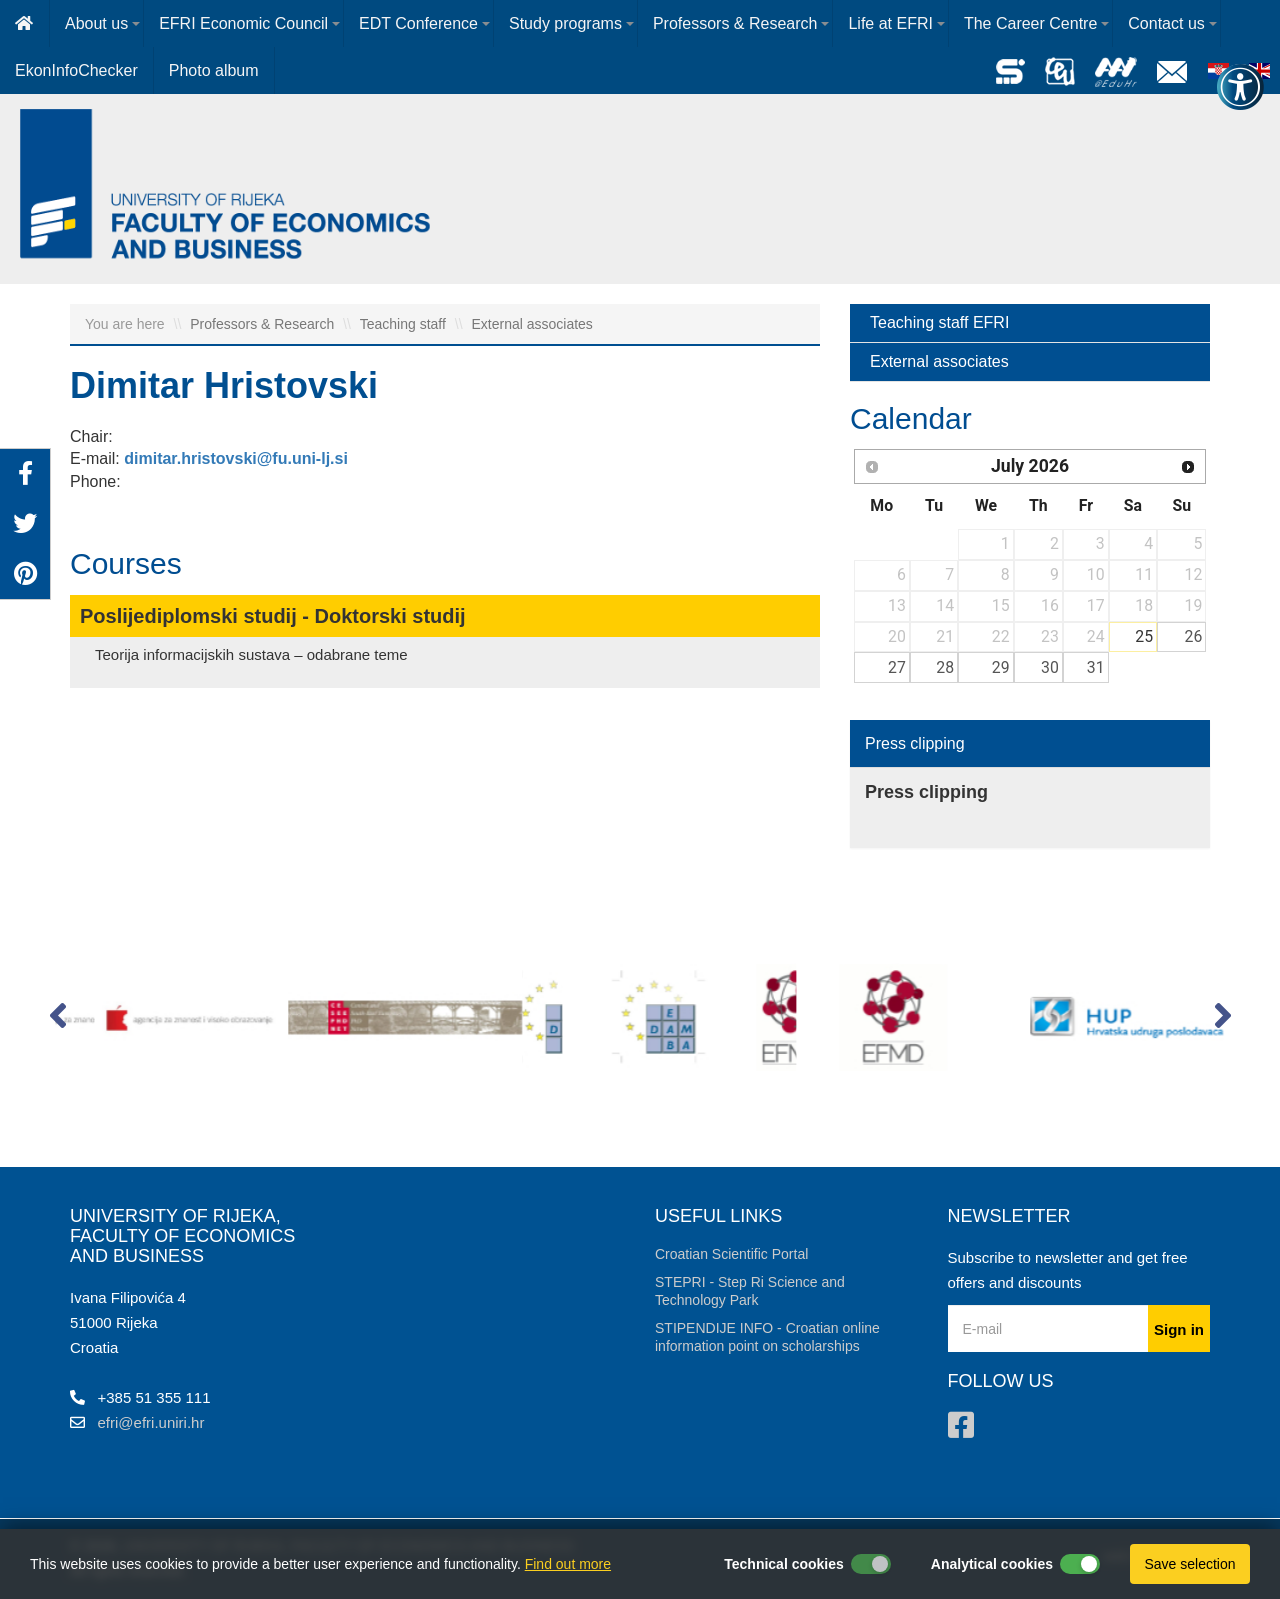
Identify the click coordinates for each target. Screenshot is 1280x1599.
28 (945, 667)
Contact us (1166, 23)
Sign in (1179, 1329)
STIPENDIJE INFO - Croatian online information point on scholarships (767, 1337)
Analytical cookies (992, 1564)
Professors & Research (735, 23)
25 (1144, 636)
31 (1096, 667)
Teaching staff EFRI (939, 322)
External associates (531, 324)
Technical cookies (784, 1564)
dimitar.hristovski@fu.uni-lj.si (236, 458)
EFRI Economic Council (243, 23)
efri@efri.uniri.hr (151, 1422)
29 (1001, 667)
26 (1194, 636)
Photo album (214, 70)
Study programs (565, 23)
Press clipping (915, 743)
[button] (57, 1020)
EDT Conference (418, 23)
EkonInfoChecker (76, 70)
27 (897, 667)
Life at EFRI (890, 23)
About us (96, 23)
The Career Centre (1030, 23)
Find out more (568, 1564)
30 (1050, 667)
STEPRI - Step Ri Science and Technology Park (750, 1291)
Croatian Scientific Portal (731, 1254)
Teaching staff (405, 324)
